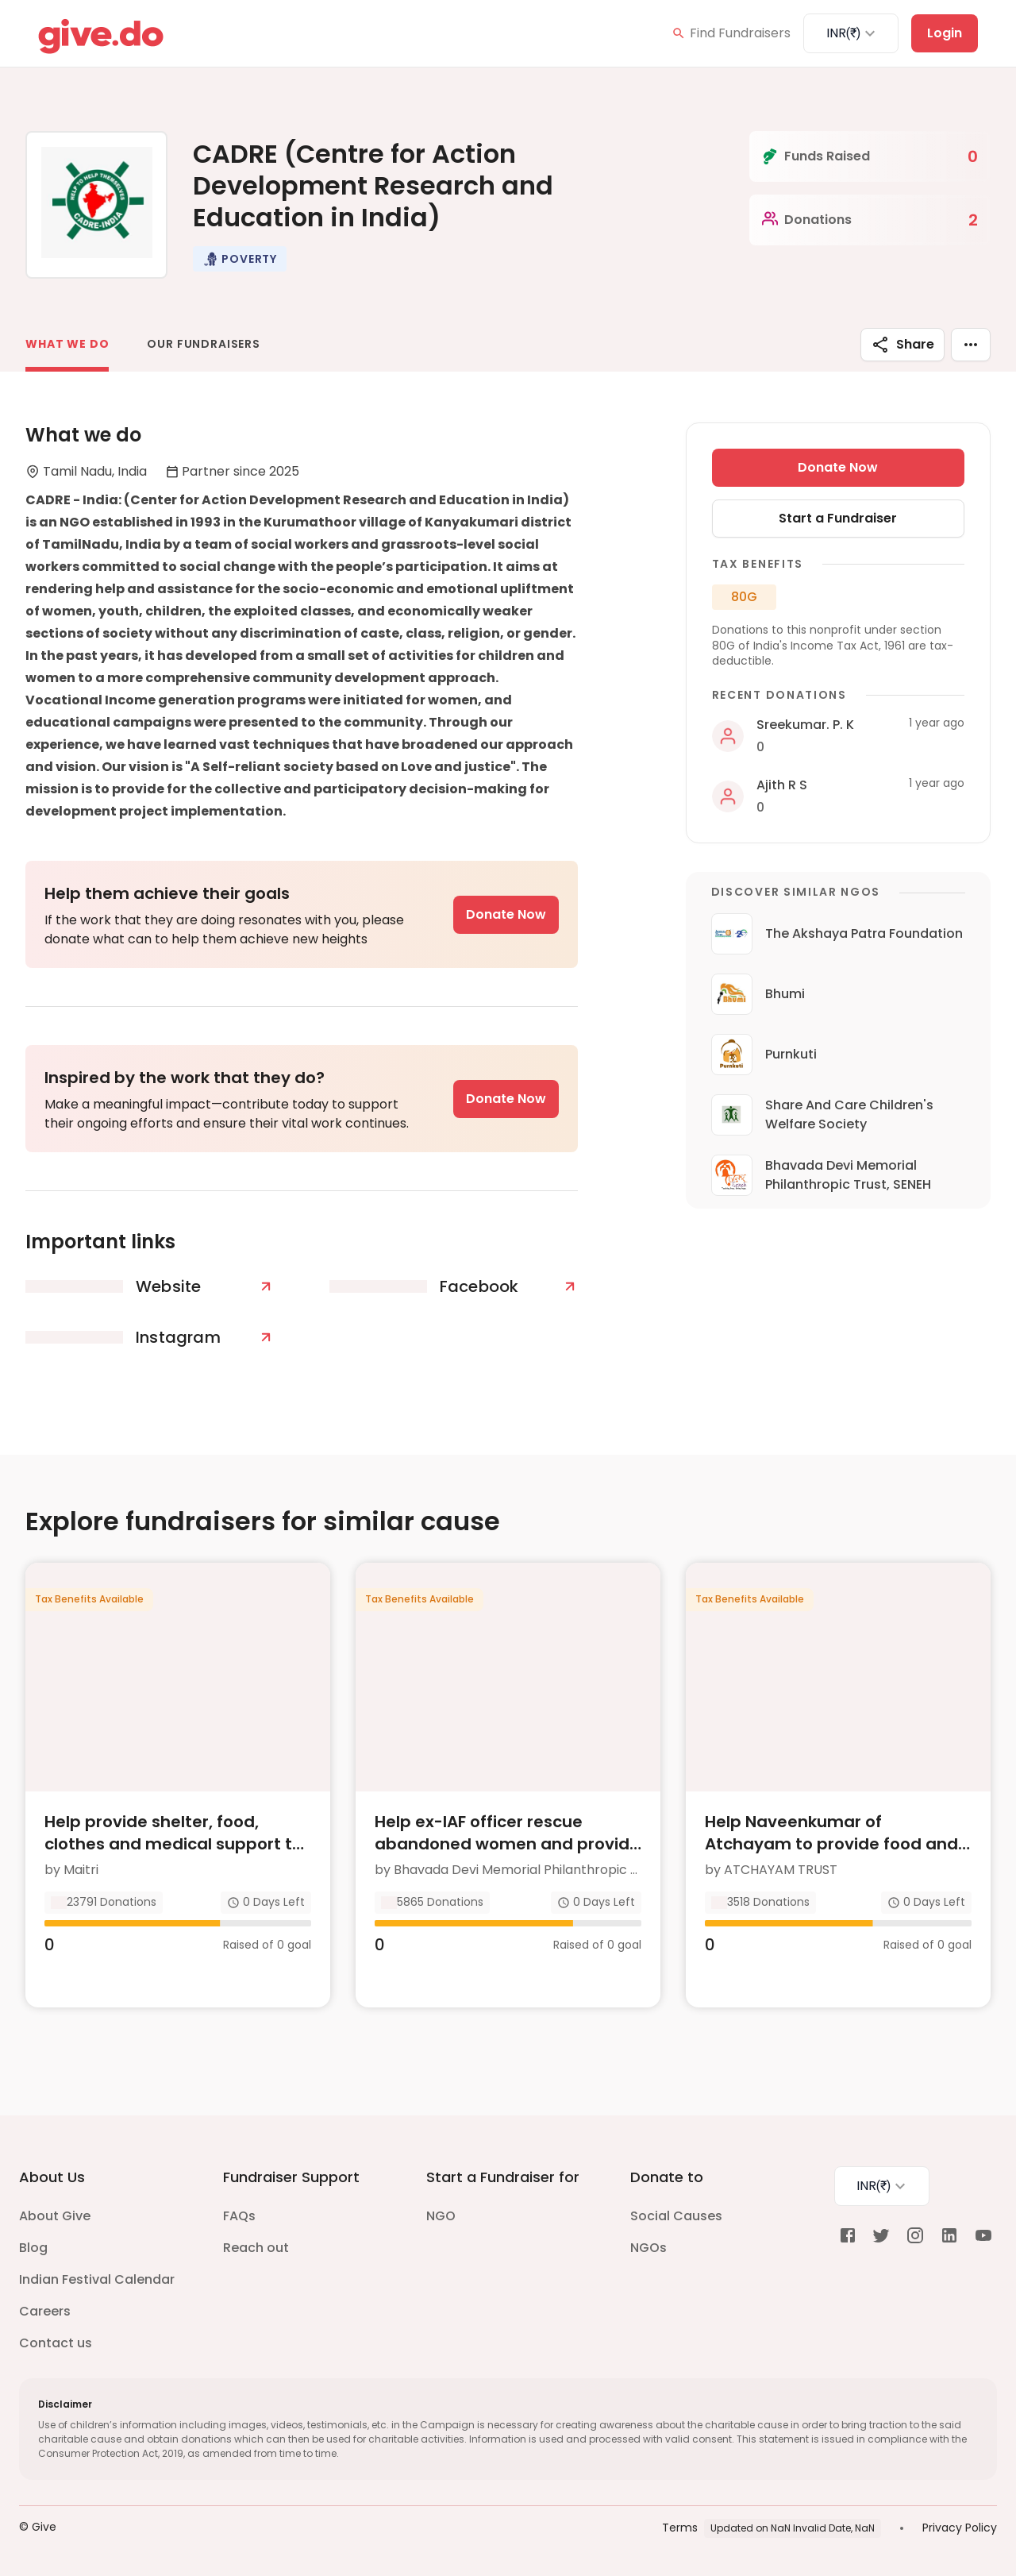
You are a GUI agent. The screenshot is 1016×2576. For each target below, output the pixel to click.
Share (902, 344)
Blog (33, 2248)
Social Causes (676, 2216)
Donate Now (506, 914)
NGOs (648, 2248)
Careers (45, 2311)
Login (944, 33)
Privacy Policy (959, 2528)
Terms (680, 2528)
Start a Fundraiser (838, 518)
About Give (54, 2216)
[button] (240, 259)
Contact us (55, 2343)
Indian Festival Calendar (97, 2279)
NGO (441, 2216)
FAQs (239, 2216)
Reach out (256, 2248)
